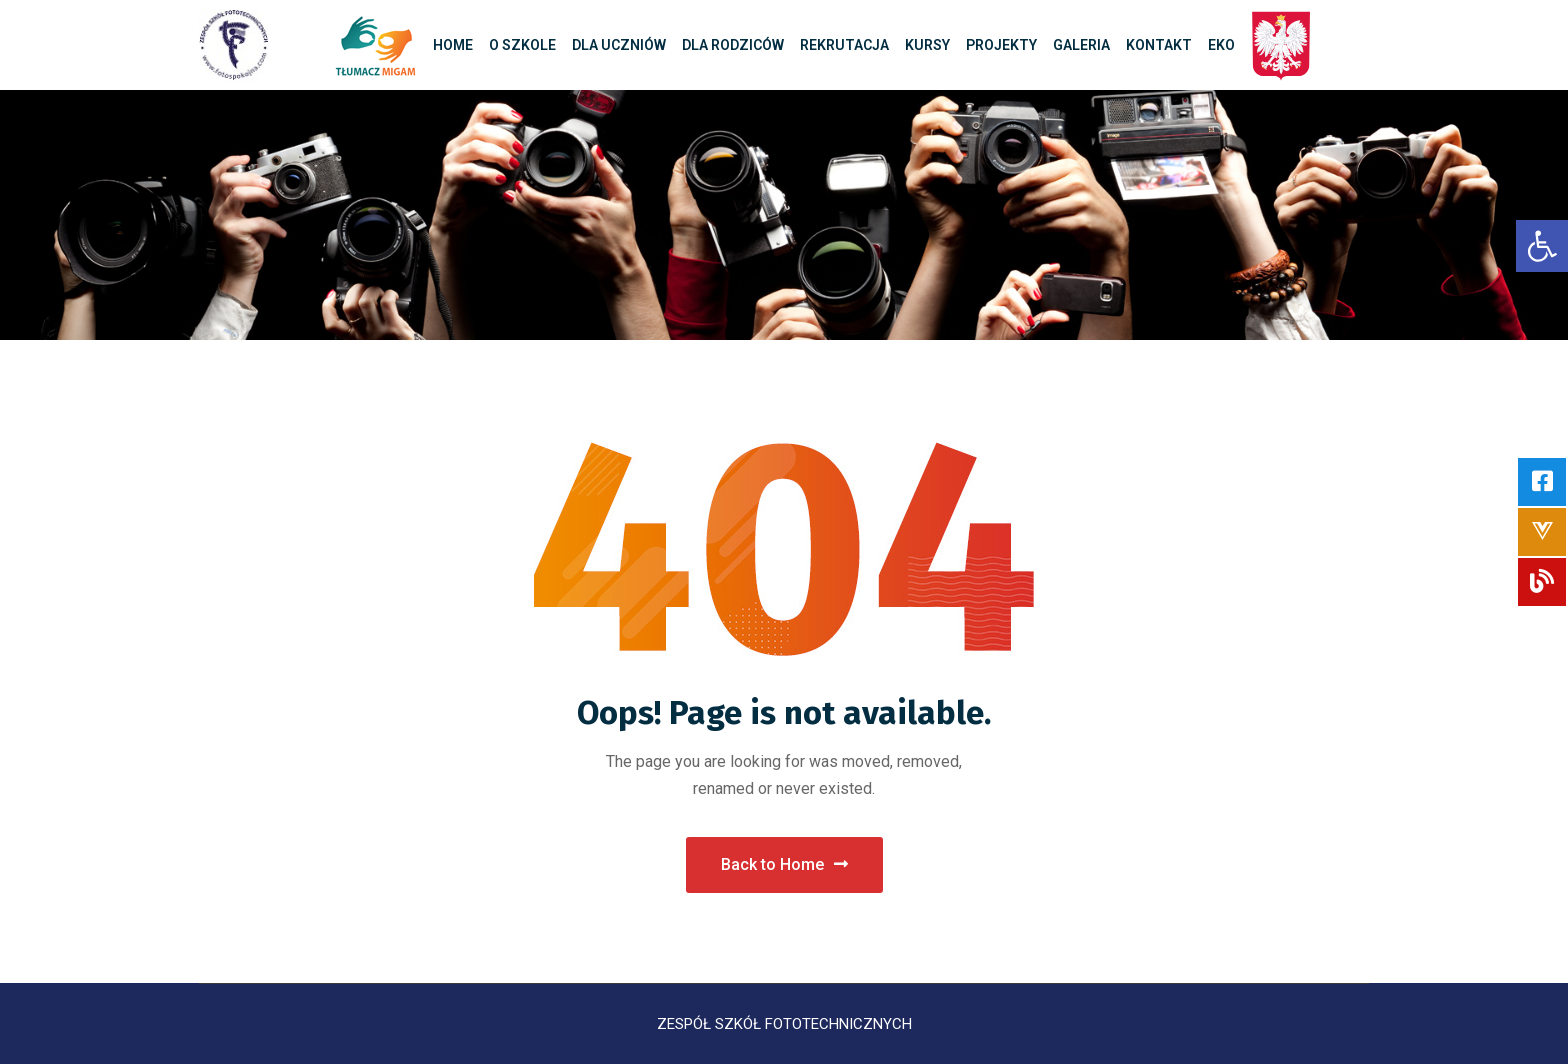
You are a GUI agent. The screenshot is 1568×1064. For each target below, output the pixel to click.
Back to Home (784, 864)
